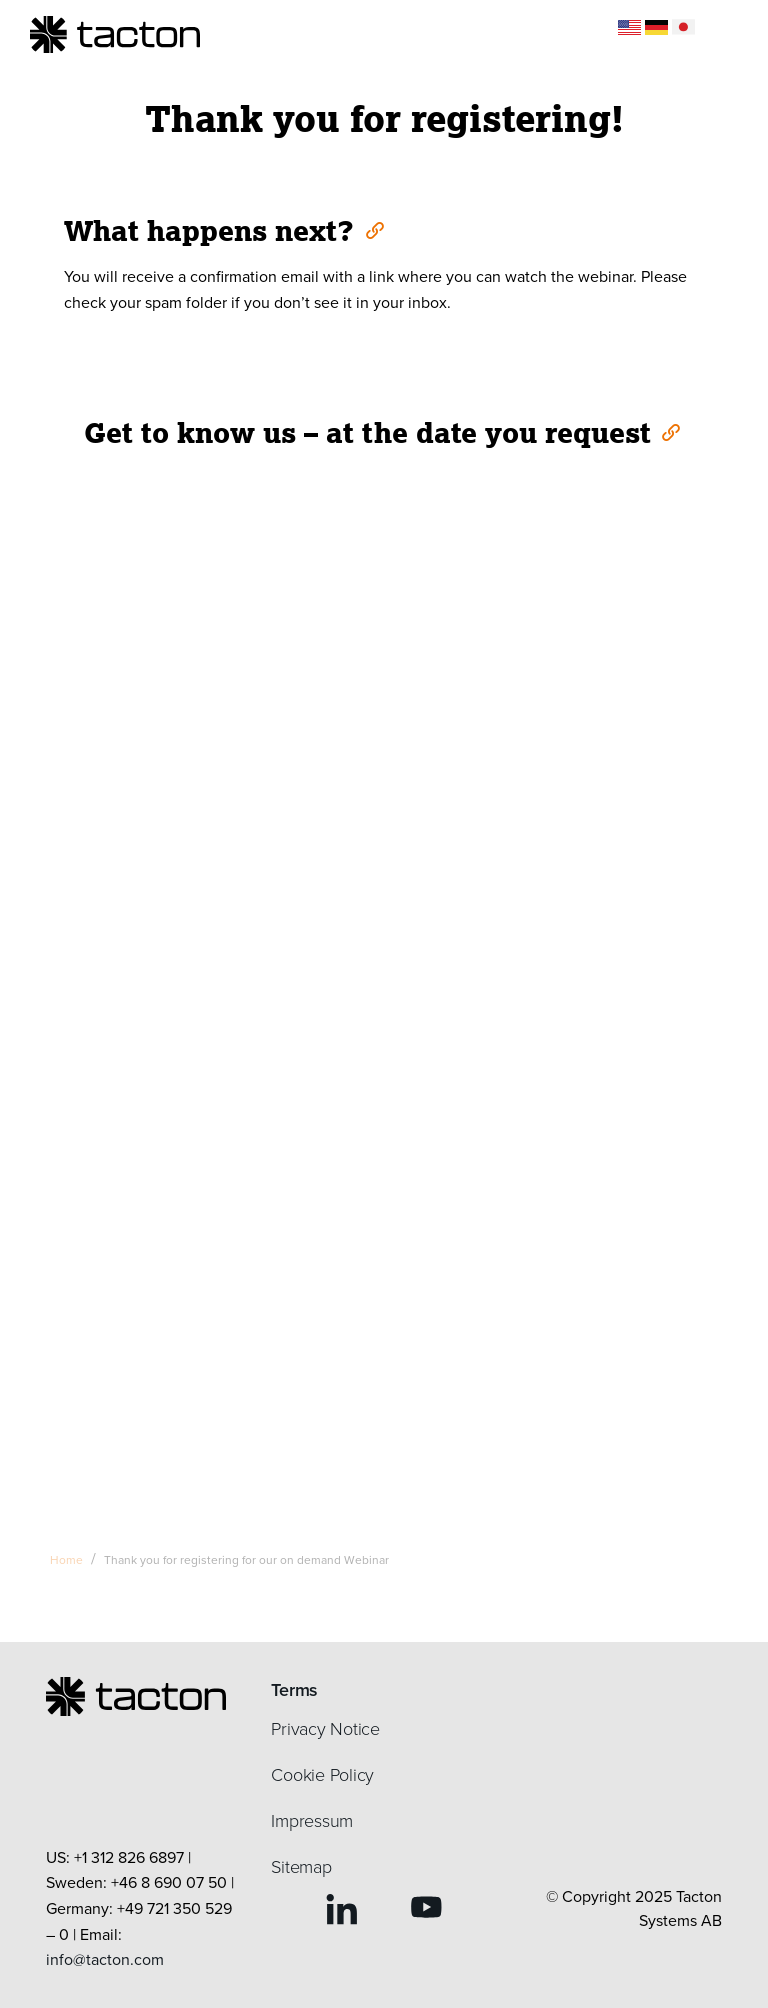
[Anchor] (373, 229)
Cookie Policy (322, 1775)
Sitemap (301, 1867)
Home (66, 1560)
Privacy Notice (325, 1729)
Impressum (312, 1821)
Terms (294, 1690)
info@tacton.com (105, 1959)
